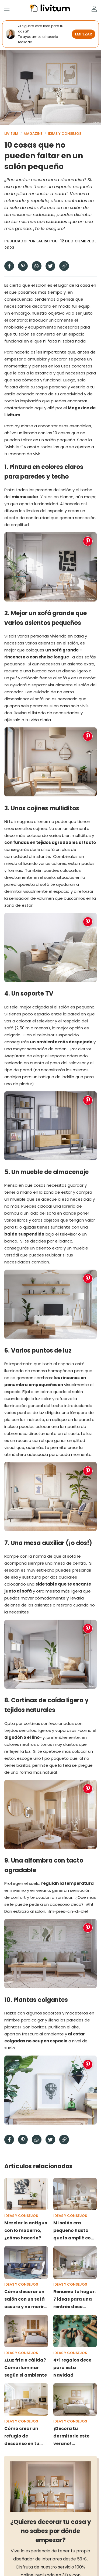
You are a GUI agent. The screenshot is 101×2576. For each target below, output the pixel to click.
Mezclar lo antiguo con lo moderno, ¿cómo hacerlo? (25, 2230)
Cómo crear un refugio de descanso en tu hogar (21, 2436)
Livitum (11, 133)
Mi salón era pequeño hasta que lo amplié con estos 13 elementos (74, 2231)
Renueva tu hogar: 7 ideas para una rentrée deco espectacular (74, 2300)
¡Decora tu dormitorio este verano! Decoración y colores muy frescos (71, 2436)
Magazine (33, 133)
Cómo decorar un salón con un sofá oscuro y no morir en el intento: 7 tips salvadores (25, 2300)
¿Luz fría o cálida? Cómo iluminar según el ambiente (25, 2367)
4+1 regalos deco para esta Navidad (72, 2367)
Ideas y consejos (65, 133)
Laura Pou (47, 241)
